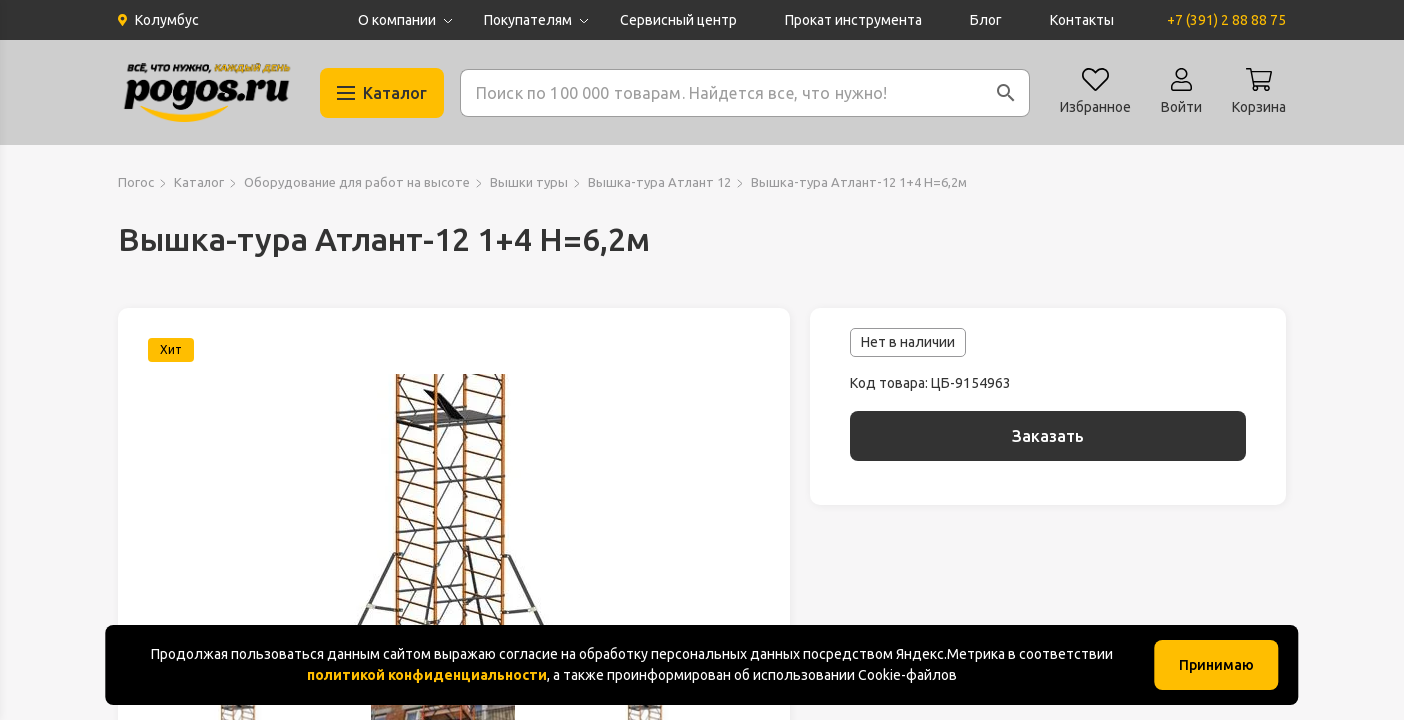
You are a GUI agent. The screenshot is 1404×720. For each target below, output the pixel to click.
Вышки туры (529, 182)
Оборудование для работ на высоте (357, 182)
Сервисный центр (678, 20)
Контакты (1082, 20)
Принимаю (1216, 665)
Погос (136, 182)
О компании (397, 20)
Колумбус (167, 20)
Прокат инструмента (853, 20)
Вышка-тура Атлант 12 (659, 182)
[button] (1006, 93)
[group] (454, 522)
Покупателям (528, 20)
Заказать (1048, 436)
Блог (986, 20)
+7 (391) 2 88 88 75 (1226, 20)
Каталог (199, 182)
